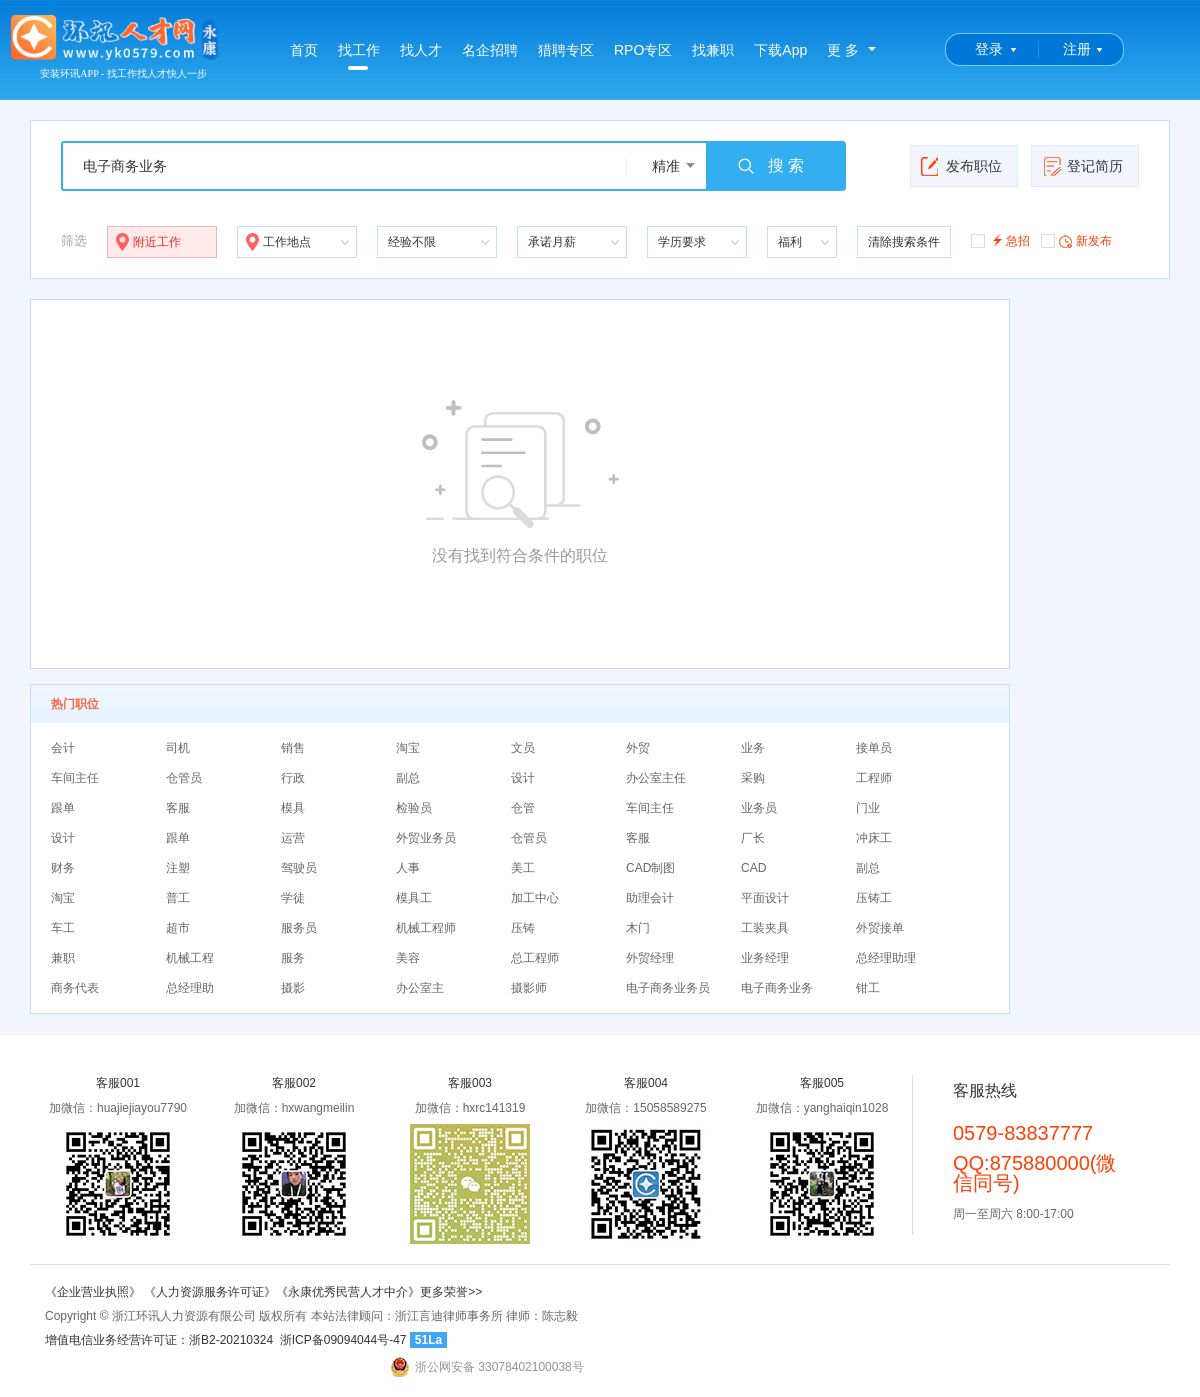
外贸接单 (880, 928)
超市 (178, 928)
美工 (523, 868)
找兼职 (713, 50)
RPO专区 (643, 50)
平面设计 (765, 898)
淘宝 (408, 748)
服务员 (299, 928)
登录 (989, 49)
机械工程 (190, 958)
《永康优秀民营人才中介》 (348, 1292)
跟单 (63, 808)
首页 (304, 50)
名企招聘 (490, 50)
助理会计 (650, 898)
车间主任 (75, 778)
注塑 (178, 868)
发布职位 (961, 166)
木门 (638, 928)
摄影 (293, 988)
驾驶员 (299, 868)
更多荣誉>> (451, 1292)
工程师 (874, 778)
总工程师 (535, 958)
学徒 (293, 898)
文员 (523, 748)
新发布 (1076, 240)
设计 (523, 778)
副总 (408, 778)
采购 (753, 778)
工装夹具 (765, 928)
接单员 (874, 748)
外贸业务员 (426, 838)
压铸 (523, 928)
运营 (293, 838)
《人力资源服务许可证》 (210, 1292)
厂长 (753, 838)
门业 (868, 808)
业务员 (759, 808)
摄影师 (529, 988)
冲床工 (874, 838)
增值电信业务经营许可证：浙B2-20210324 (159, 1340)
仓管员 (184, 778)
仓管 (523, 808)
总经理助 (190, 988)
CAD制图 (650, 868)
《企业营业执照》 (94, 1292)
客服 (178, 808)
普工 (178, 898)
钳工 (868, 988)
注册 (1077, 49)
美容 (408, 958)
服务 (293, 958)
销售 (293, 748)
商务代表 (75, 988)
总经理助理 (886, 958)
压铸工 (874, 898)
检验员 (414, 808)
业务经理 (765, 958)
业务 (753, 748)
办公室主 (420, 988)
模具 (293, 808)
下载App (780, 50)
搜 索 (770, 166)
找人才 (421, 50)
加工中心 (535, 898)
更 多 (843, 50)
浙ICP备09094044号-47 (343, 1340)
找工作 (359, 56)
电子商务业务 (777, 988)
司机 (178, 748)
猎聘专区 (566, 50)
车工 (63, 928)
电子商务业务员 (668, 988)
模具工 (414, 898)
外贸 (638, 748)
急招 (1000, 239)
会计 (63, 748)
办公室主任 (656, 778)
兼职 (63, 958)
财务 (63, 868)
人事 (408, 868)
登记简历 (1082, 166)
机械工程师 (426, 928)
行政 (293, 778)
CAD (753, 868)
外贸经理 (650, 958)
